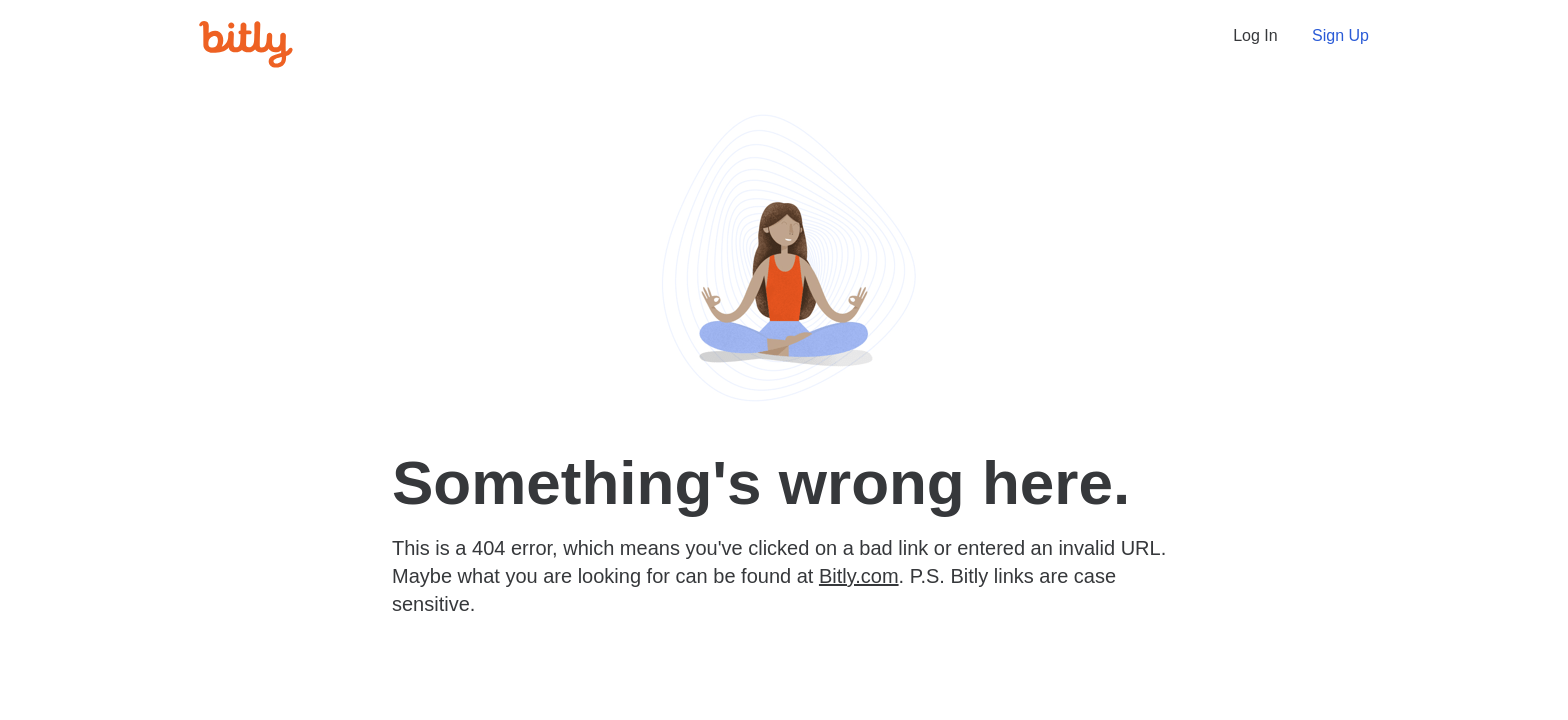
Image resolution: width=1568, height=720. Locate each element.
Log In (1255, 35)
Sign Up (1340, 35)
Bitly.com (859, 576)
